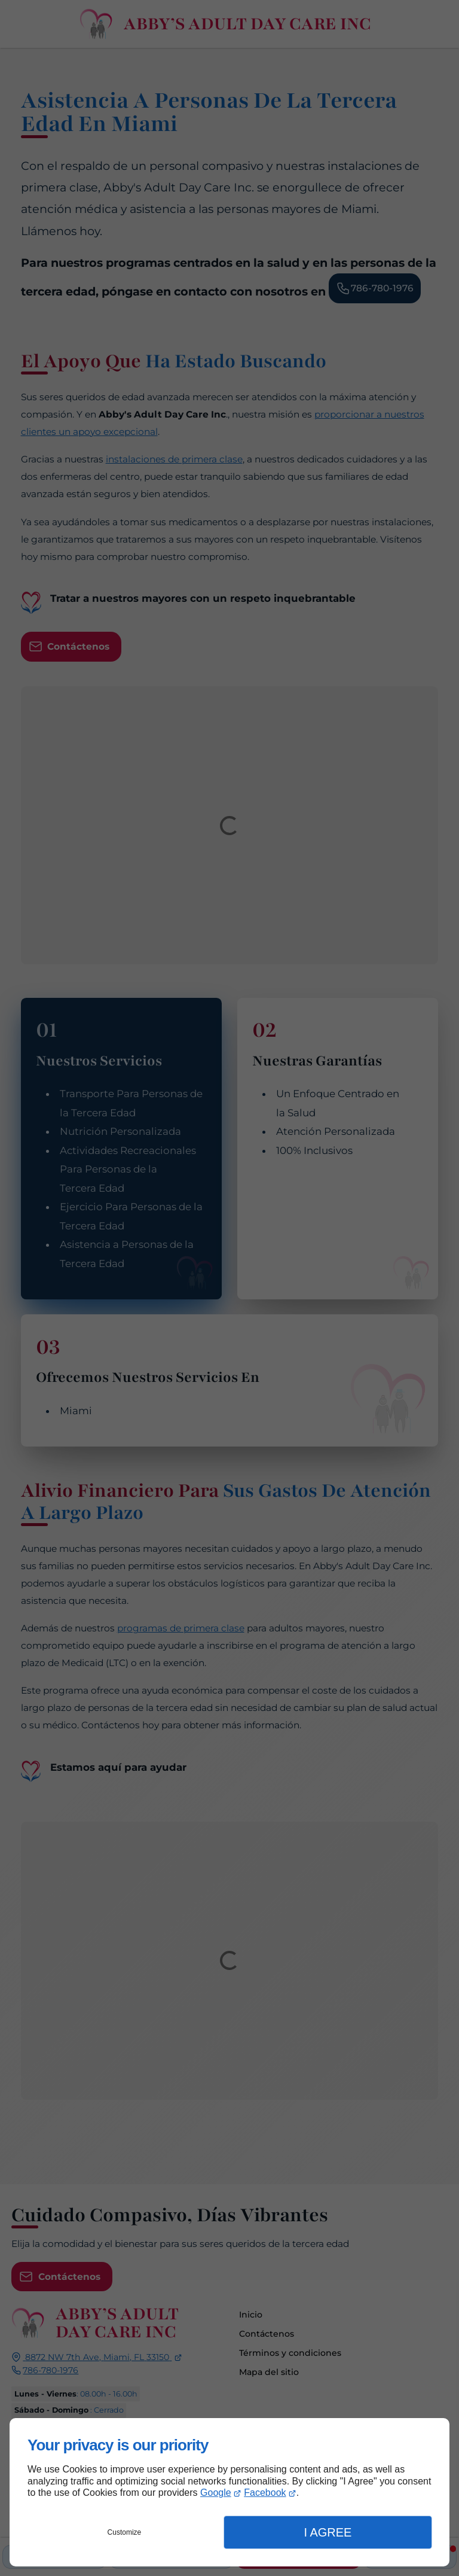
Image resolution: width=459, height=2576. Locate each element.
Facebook (265, 2492)
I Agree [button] (327, 2532)
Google (215, 2492)
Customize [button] (125, 2532)
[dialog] (229, 2492)
